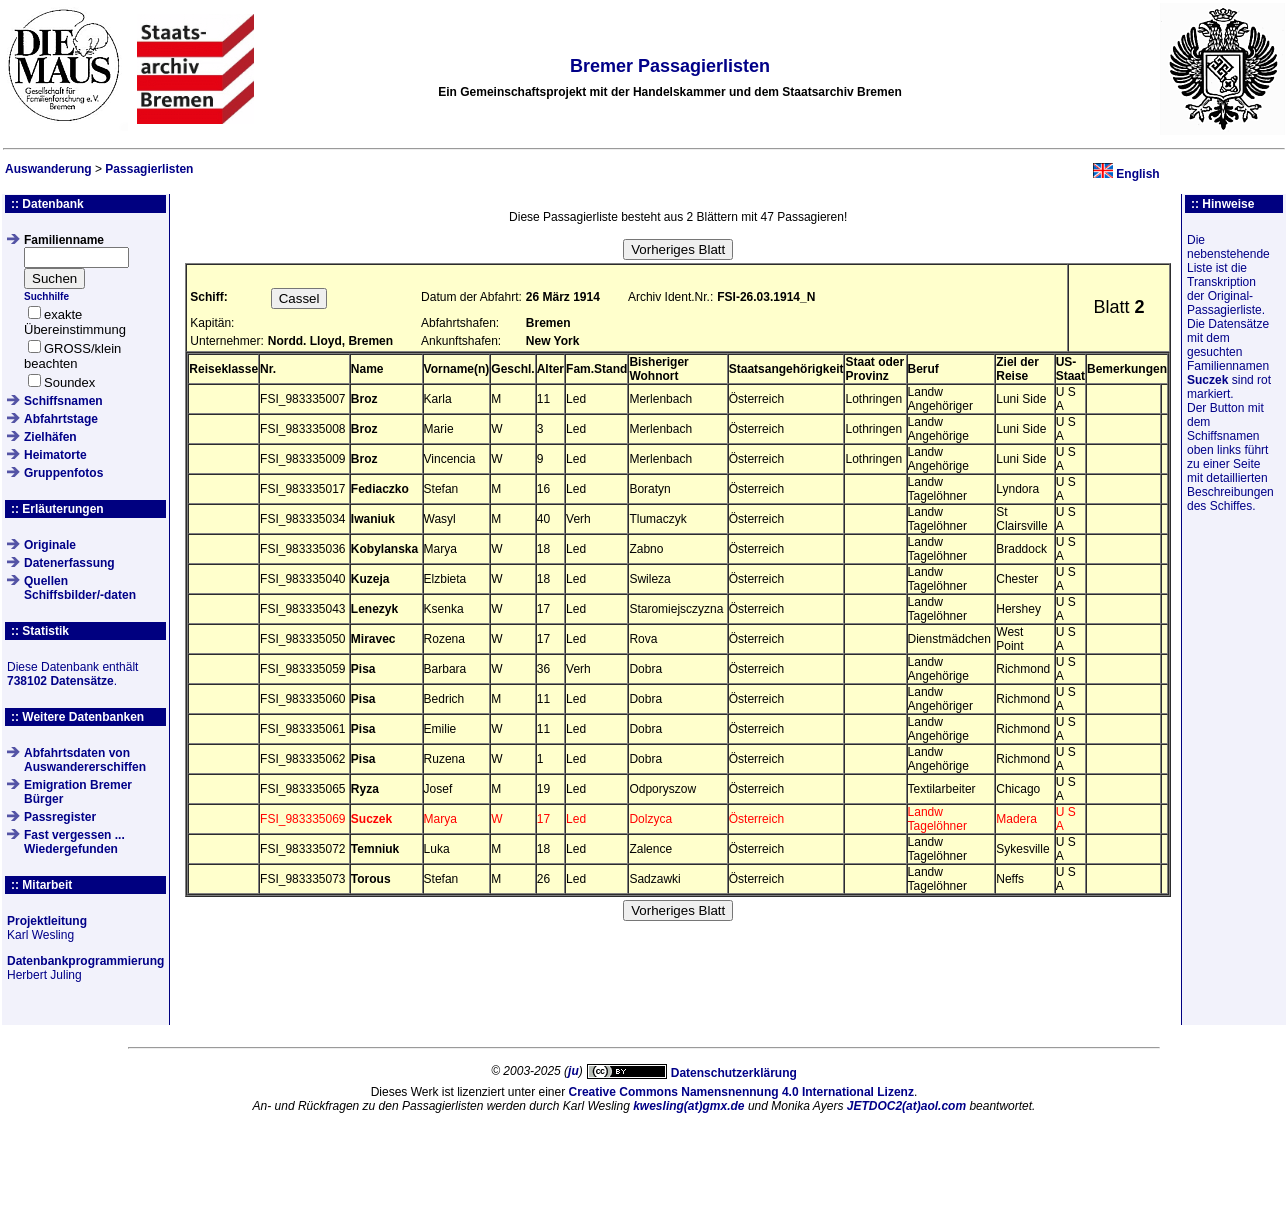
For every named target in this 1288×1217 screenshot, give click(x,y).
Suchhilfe (46, 296)
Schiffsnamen (63, 401)
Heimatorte (55, 455)
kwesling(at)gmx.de (688, 1106)
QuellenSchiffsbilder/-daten (80, 588)
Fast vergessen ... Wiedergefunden (74, 842)
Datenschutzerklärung (734, 1073)
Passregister (60, 817)
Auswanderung (48, 169)
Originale (50, 545)
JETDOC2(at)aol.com (906, 1106)
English (1137, 174)
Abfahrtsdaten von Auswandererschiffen (85, 760)
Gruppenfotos (63, 473)
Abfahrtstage (61, 419)
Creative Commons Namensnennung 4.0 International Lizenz (741, 1092)
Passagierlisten (149, 169)
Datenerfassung (69, 563)
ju (573, 1071)
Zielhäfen (50, 437)
